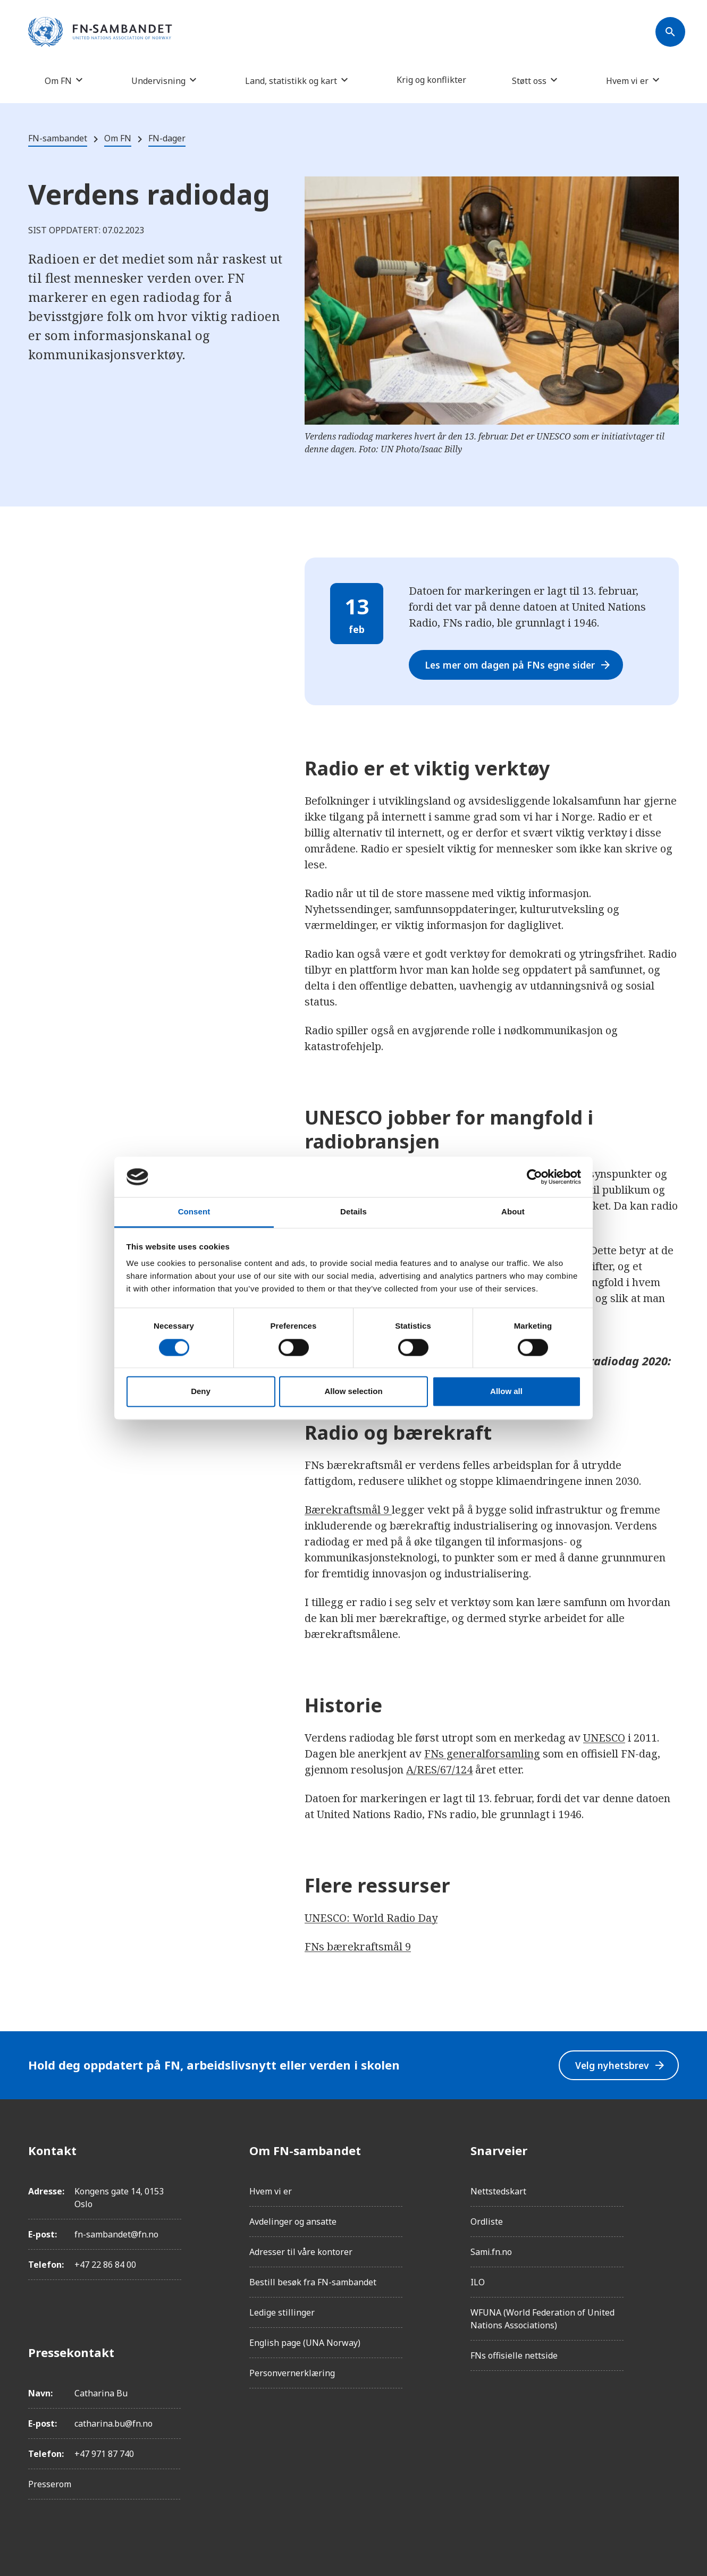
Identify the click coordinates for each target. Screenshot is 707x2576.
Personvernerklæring (292, 2373)
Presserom (49, 2484)
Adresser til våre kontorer (300, 2252)
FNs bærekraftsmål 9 (358, 1946)
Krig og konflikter (431, 79)
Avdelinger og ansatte (292, 2221)
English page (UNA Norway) (304, 2343)
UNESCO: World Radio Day (371, 1918)
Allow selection (353, 1391)
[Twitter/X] (670, 2239)
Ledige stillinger (282, 2312)
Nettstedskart (498, 2191)
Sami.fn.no (491, 2252)
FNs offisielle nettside (514, 2355)
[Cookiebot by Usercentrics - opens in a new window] (534, 1177)
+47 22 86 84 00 (105, 2264)
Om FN (58, 80)
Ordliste (486, 2221)
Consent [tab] (194, 1212)
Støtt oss (529, 80)
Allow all (506, 1391)
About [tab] (513, 1212)
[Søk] (670, 32)
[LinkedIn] (670, 2209)
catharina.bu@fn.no (113, 2423)
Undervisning (158, 80)
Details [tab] (353, 1212)
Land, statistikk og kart (291, 80)
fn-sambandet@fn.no (116, 2234)
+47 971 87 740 (104, 2454)
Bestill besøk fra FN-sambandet (312, 2282)
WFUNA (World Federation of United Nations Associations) (542, 2319)
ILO (477, 2282)
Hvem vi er (627, 80)
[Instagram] (670, 2180)
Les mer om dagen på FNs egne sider (521, 664)
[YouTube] (670, 2269)
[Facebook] (670, 2150)
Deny (201, 1391)
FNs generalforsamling (482, 1753)
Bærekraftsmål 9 (348, 1509)
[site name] (100, 32)
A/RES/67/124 (439, 1769)
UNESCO (604, 1737)
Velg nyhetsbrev (619, 2065)
